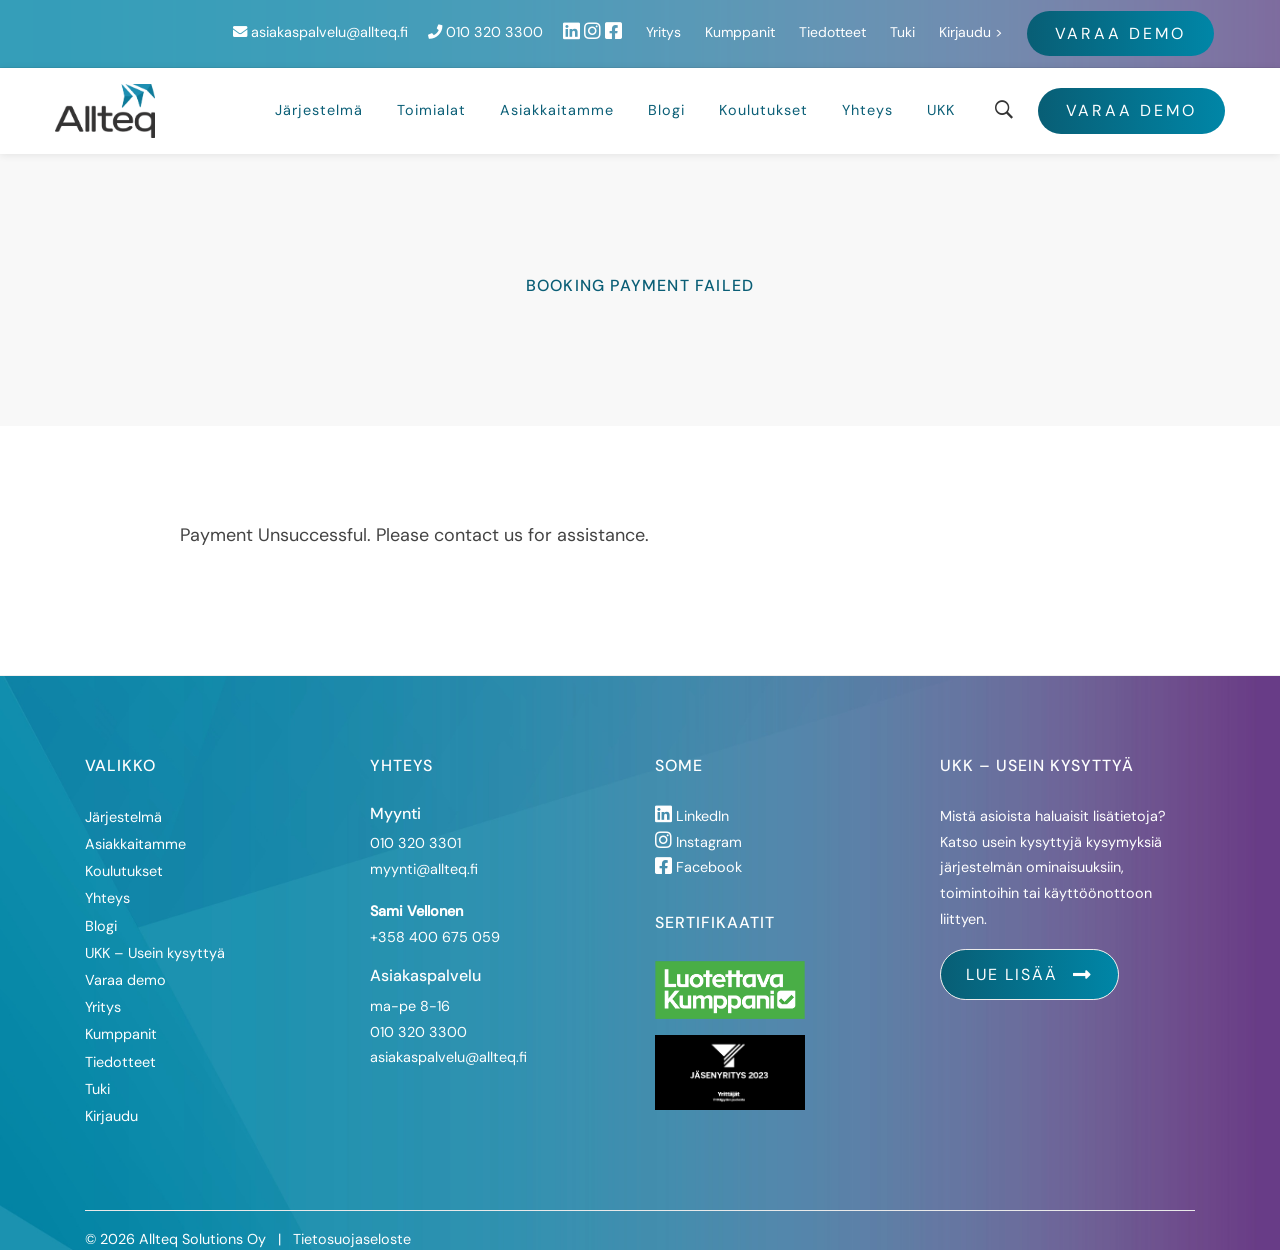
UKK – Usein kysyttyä (155, 933)
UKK (941, 91)
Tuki (1113, 23)
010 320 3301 (415, 824)
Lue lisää (1029, 955)
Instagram (698, 822)
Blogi (666, 91)
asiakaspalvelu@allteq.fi (531, 23)
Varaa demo (1131, 91)
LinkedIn (692, 796)
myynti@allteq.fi (424, 850)
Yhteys (867, 91)
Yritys (874, 23)
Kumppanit (951, 23)
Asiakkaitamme (557, 91)
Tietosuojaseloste (352, 1220)
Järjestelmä (319, 91)
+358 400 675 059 (435, 917)
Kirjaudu (1176, 23)
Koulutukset (763, 91)
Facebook (698, 848)
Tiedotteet (1043, 23)
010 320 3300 (696, 23)
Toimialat (431, 91)
